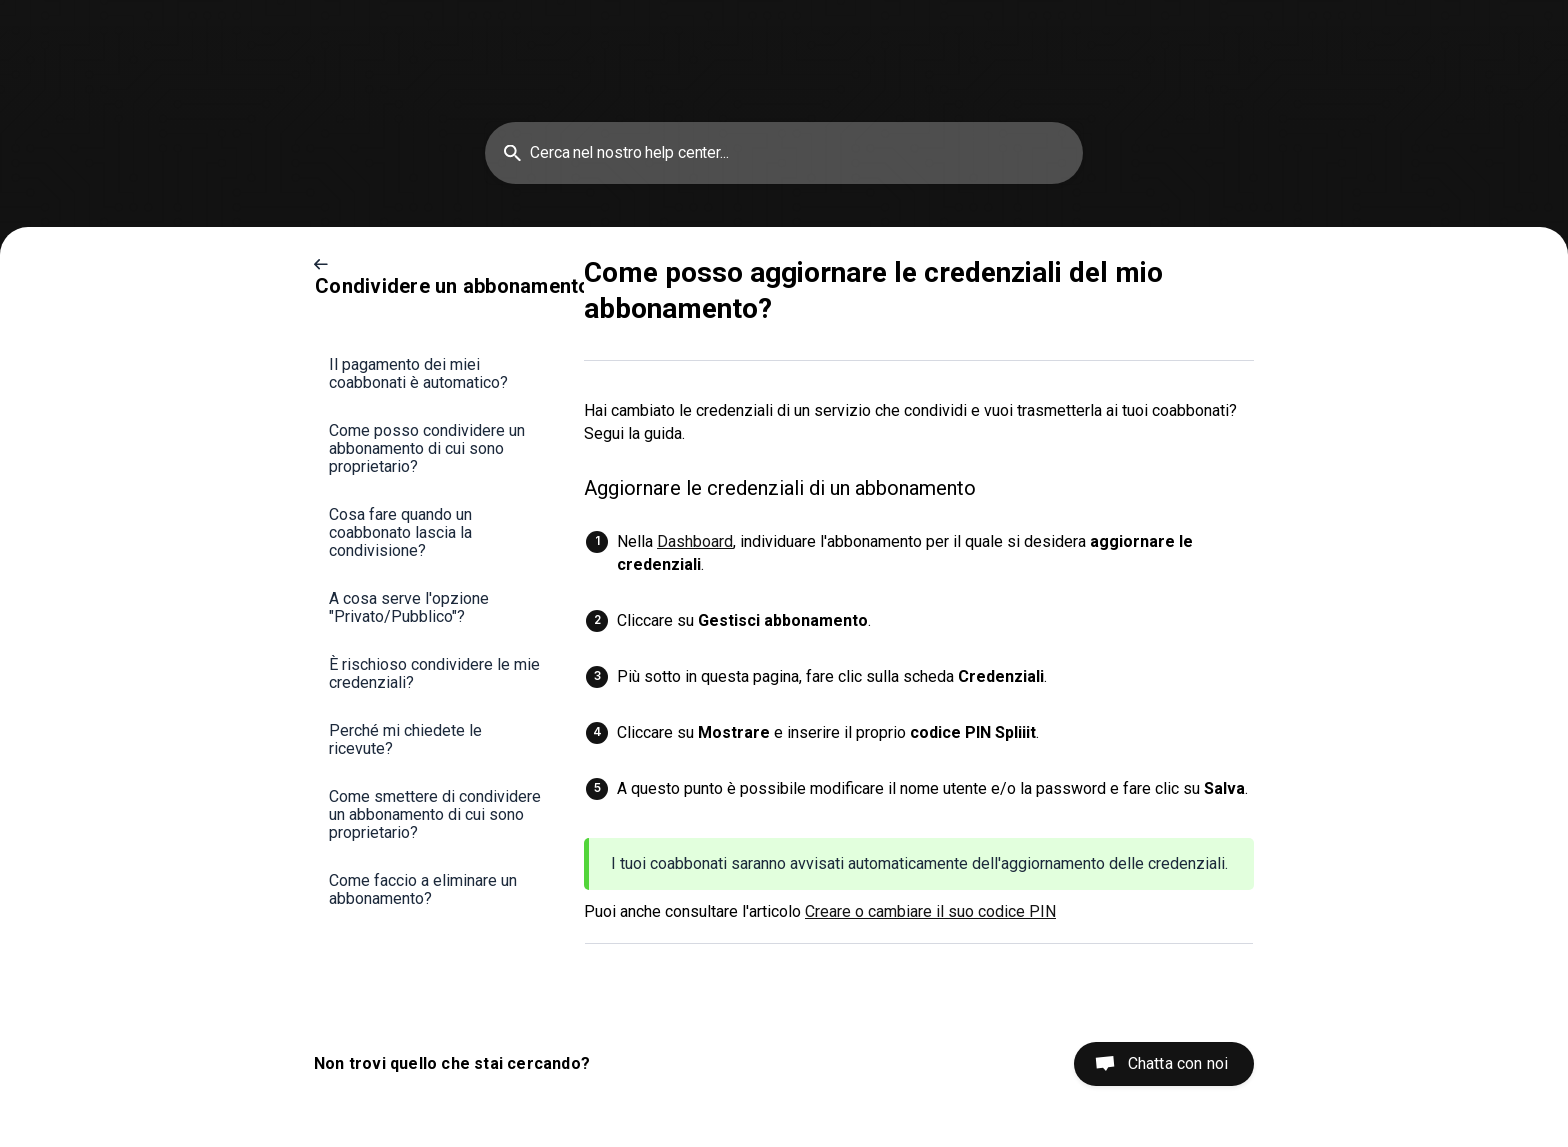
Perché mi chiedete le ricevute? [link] (405, 739)
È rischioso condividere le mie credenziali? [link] (434, 673)
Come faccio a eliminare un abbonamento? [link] (423, 889)
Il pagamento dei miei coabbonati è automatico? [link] (418, 373)
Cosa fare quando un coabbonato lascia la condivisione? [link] (400, 532)
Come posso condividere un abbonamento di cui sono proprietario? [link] (427, 448)
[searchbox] (784, 153)
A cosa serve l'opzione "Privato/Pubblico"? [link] (409, 607)
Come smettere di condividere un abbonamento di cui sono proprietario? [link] (435, 814)
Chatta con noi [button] (1178, 1063)
